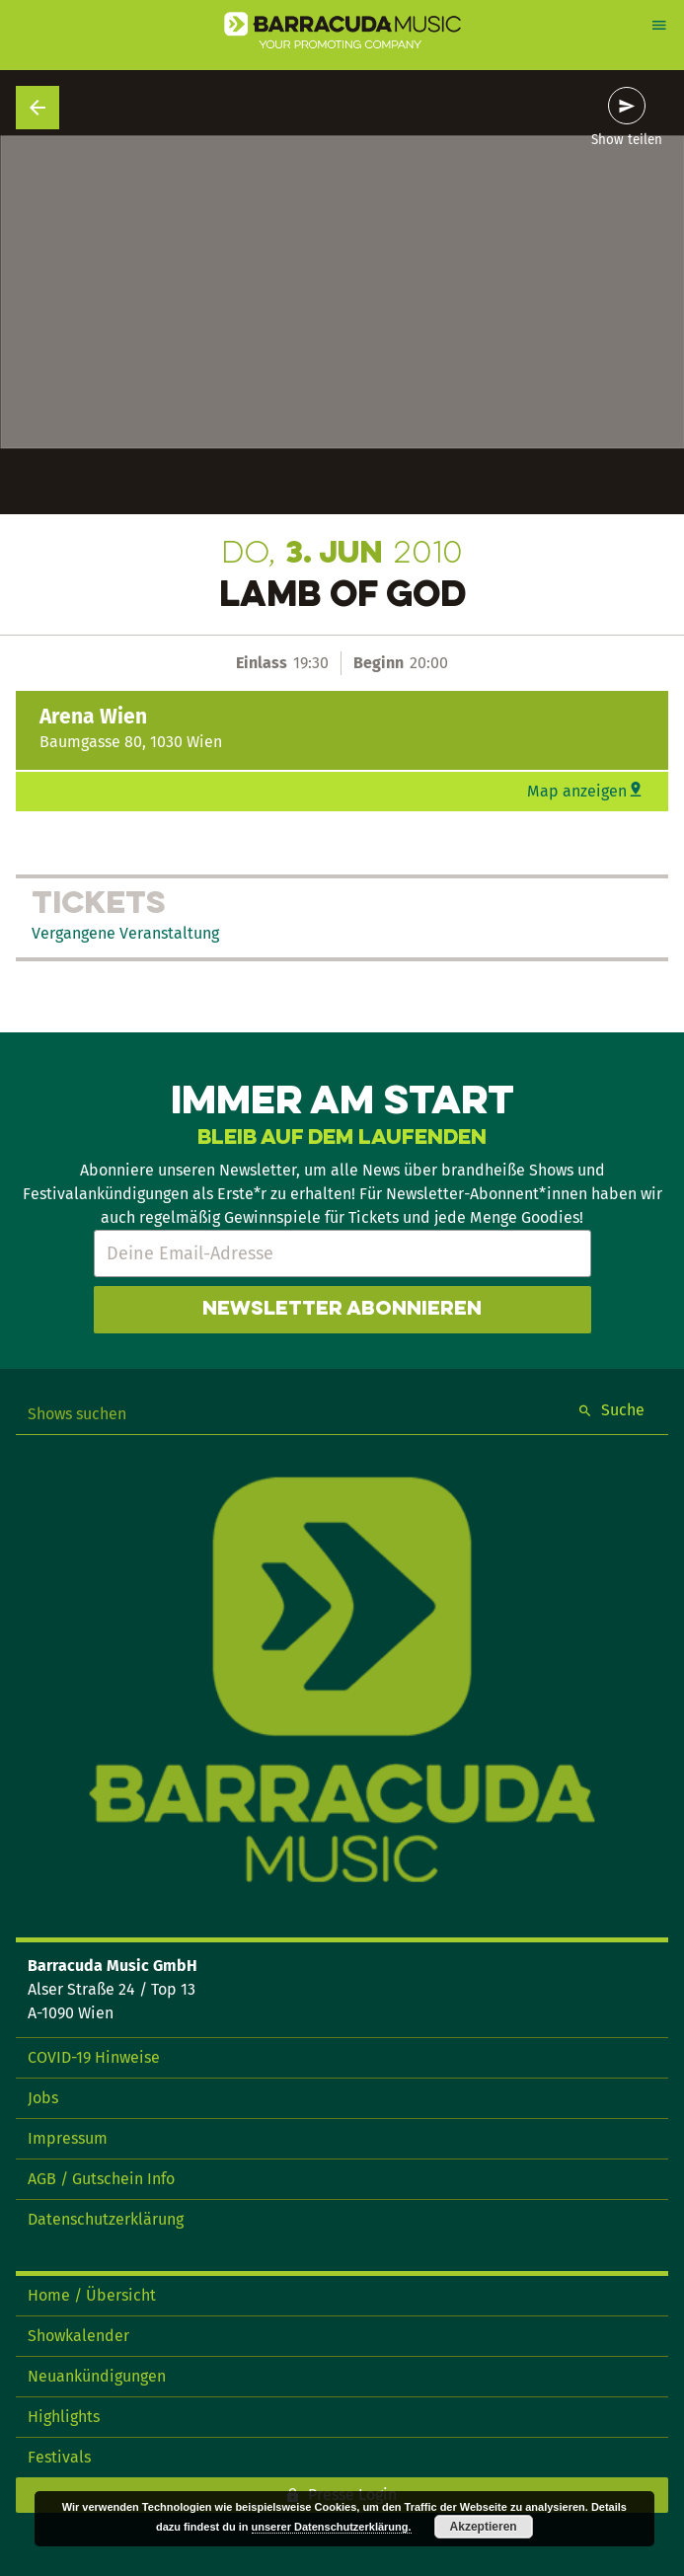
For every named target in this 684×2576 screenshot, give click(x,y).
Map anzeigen (577, 791)
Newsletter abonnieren (342, 1310)
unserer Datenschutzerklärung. (332, 2527)
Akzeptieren (483, 2527)
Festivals (59, 2457)
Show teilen (626, 140)
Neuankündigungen (97, 2376)
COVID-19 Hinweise (94, 2057)
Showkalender (78, 2335)
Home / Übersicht (92, 2295)
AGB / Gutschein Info (101, 2178)
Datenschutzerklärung (106, 2219)
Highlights (64, 2416)
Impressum (68, 2138)
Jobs (43, 2097)
